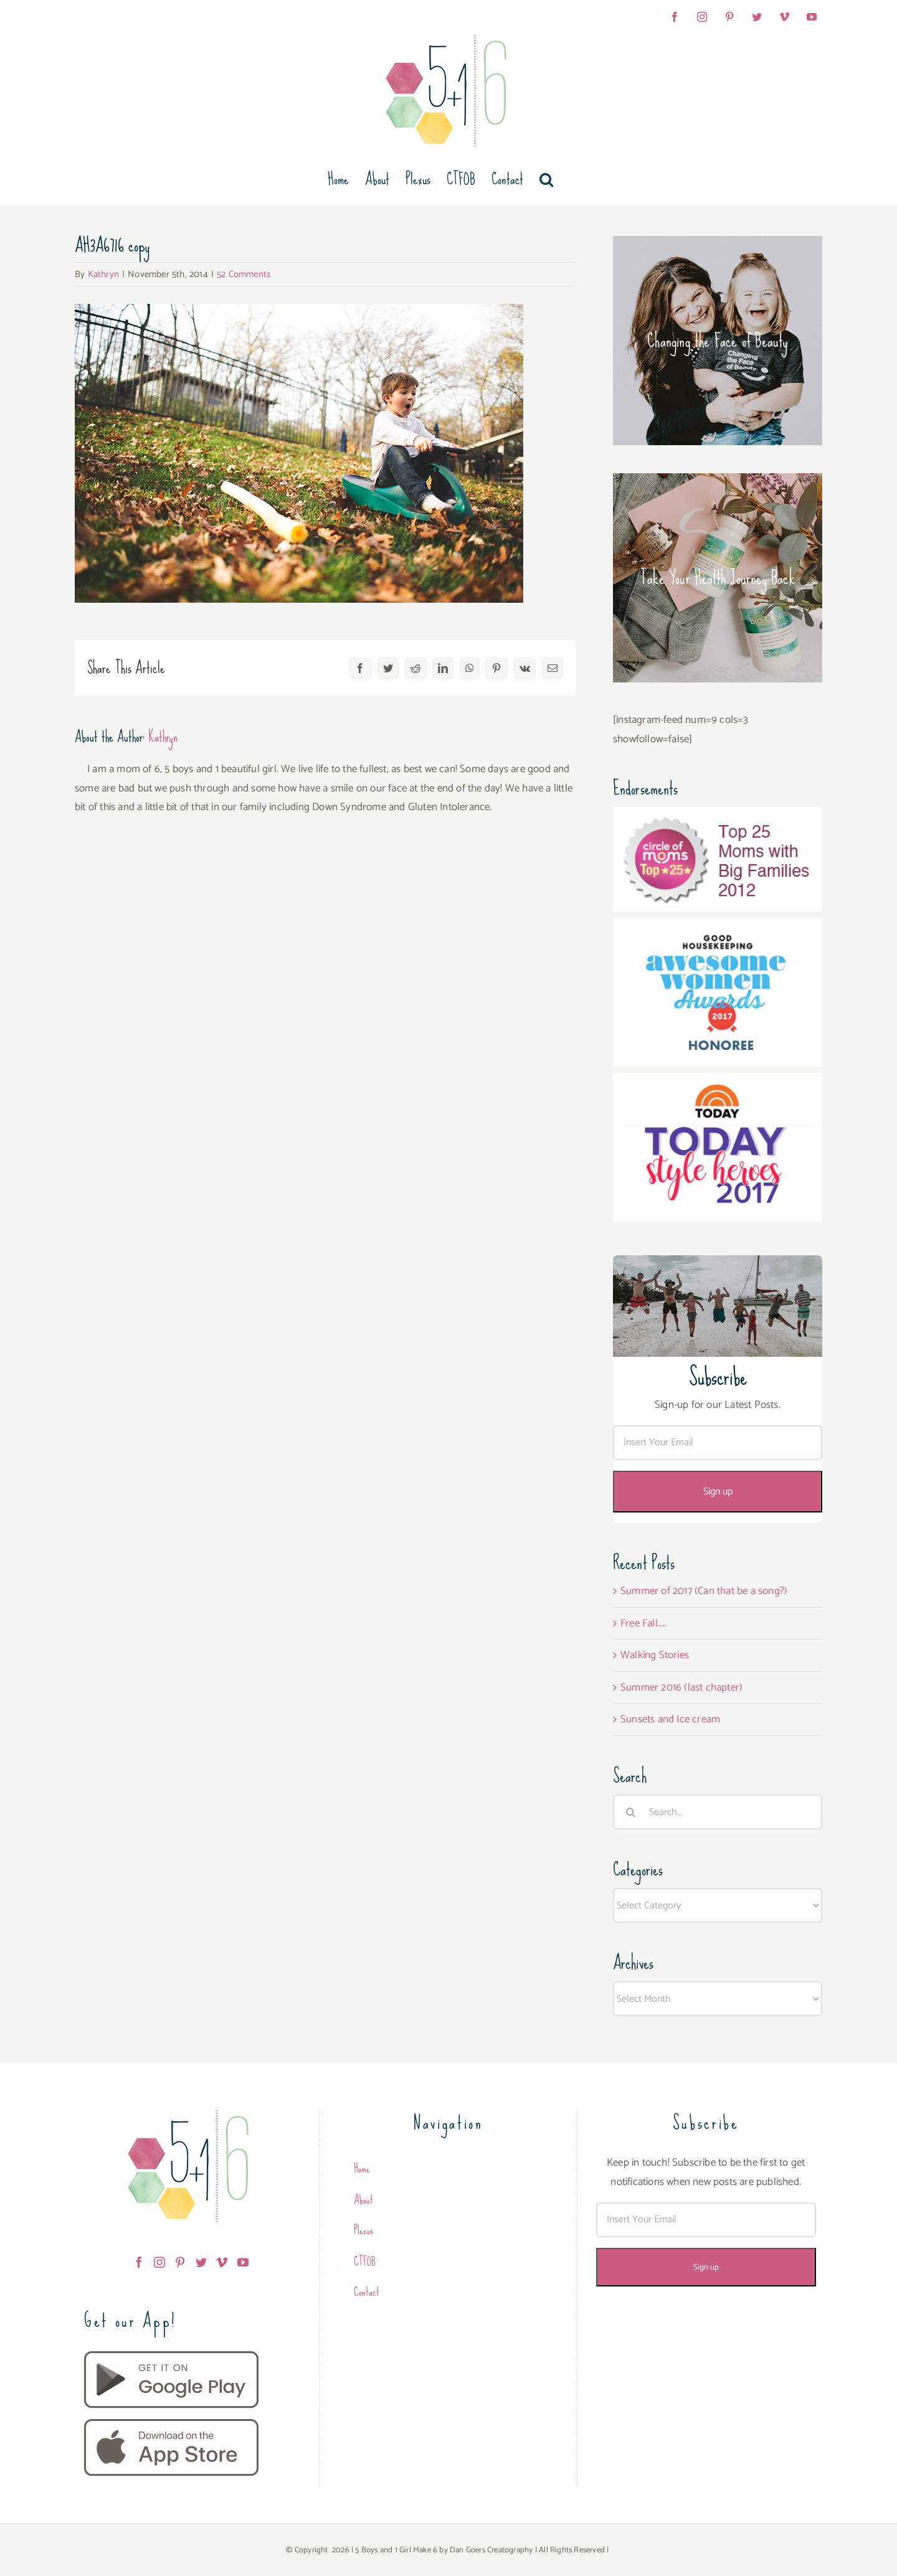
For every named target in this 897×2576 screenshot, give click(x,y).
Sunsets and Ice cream (670, 1719)
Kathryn (103, 274)
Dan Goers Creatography (491, 2550)
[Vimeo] (221, 2262)
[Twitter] (201, 2262)
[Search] (630, 1812)
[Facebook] (139, 2262)
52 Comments (243, 274)
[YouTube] (243, 2262)
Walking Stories (654, 1655)
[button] (546, 179)
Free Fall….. (643, 1623)
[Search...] (717, 1812)
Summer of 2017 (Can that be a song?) (703, 1591)
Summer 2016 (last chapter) (681, 1687)
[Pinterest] (180, 2262)
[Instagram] (159, 2262)
